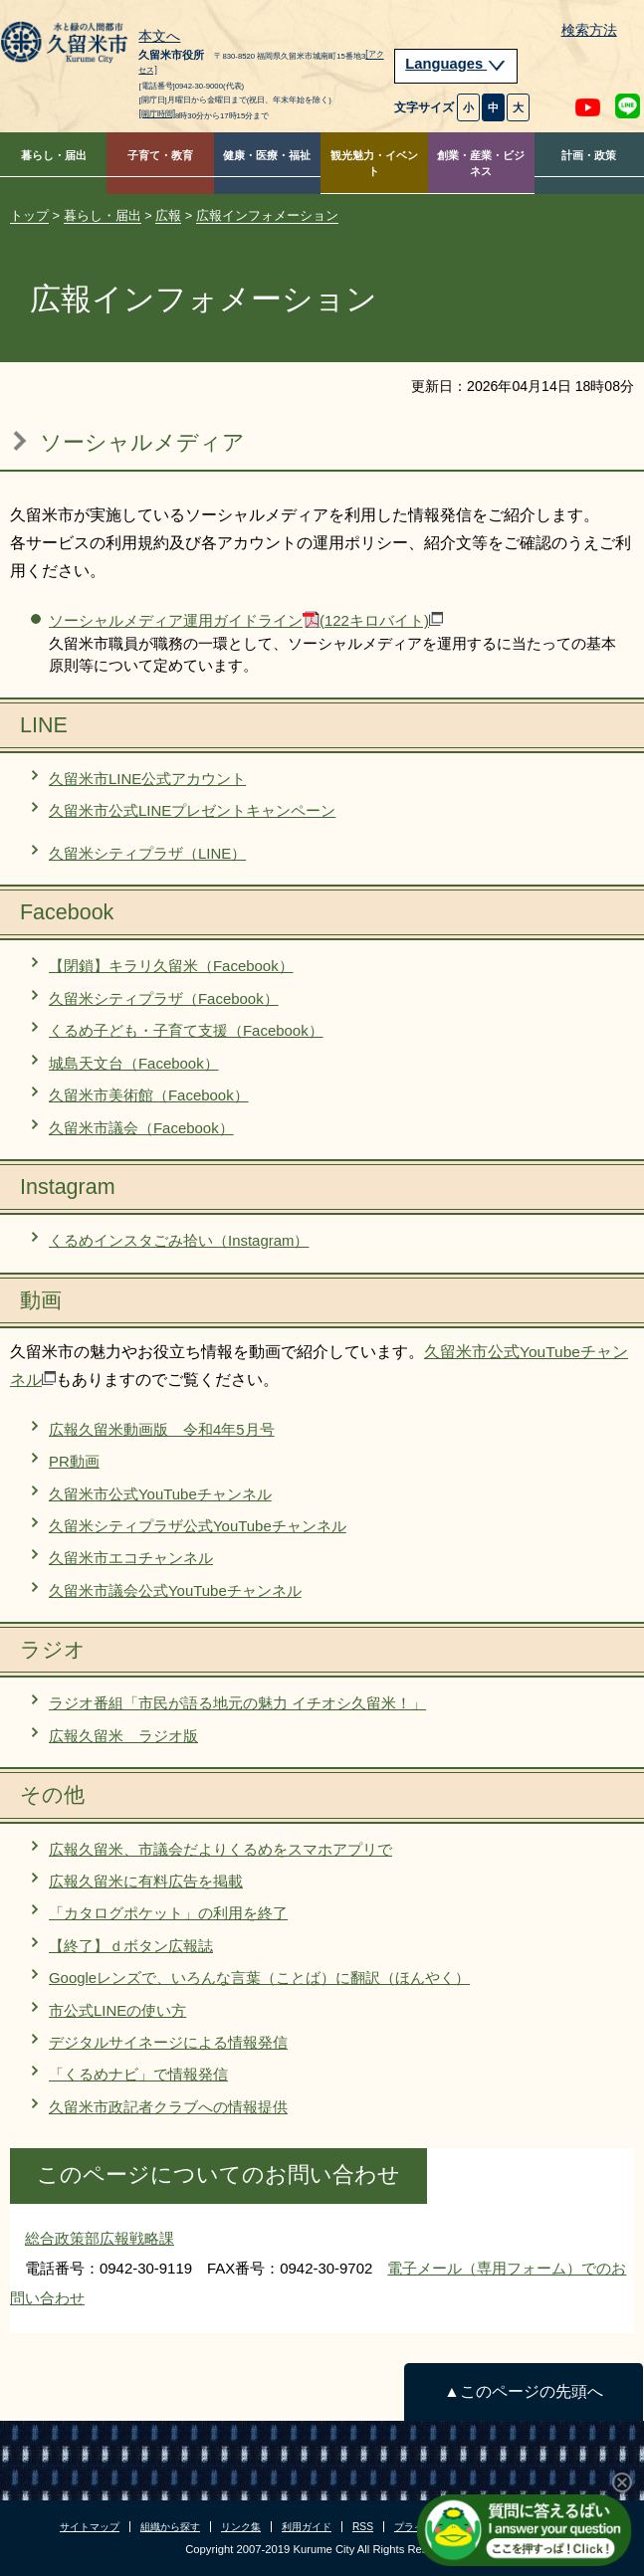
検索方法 (589, 30)
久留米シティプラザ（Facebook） (164, 998)
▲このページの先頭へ (523, 2391)
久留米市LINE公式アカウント (147, 778)
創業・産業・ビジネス (481, 163)
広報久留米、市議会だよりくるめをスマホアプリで (220, 1849)
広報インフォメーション (267, 215)
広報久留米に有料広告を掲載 (146, 1881)
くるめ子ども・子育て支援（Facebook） (186, 1030)
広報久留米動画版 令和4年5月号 (162, 1429)
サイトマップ (89, 2526)
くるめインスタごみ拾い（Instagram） (179, 1240)
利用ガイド (306, 2526)
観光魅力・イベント (374, 163)
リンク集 (241, 2526)
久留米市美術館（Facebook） (149, 1095)
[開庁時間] (156, 113)
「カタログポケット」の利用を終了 (168, 1912)
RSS (362, 2526)
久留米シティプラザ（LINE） (147, 853)
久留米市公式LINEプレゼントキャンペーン (192, 810)
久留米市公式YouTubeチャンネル (160, 1494)
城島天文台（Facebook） (134, 1063)
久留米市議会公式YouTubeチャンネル (175, 1590)
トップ (29, 215)
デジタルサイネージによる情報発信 (168, 2042)
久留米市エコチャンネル (131, 1557)
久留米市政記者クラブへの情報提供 (168, 2106)
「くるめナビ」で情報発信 (138, 2074)
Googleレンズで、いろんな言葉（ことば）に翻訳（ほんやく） (259, 1977)
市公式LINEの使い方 (117, 2010)
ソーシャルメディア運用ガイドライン (246, 620)
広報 (168, 215)
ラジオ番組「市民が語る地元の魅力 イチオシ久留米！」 (237, 1702)
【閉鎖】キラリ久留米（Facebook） (171, 965)
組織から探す (170, 2526)
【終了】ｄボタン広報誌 (131, 1945)
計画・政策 (588, 155)
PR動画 (74, 1461)
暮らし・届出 (54, 155)
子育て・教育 (160, 155)
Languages (456, 64)
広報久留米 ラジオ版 (123, 1735)
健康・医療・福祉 (267, 155)
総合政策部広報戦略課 (99, 2238)
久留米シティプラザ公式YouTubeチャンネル (197, 1525)
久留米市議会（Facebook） (141, 1127)
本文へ (159, 37)
